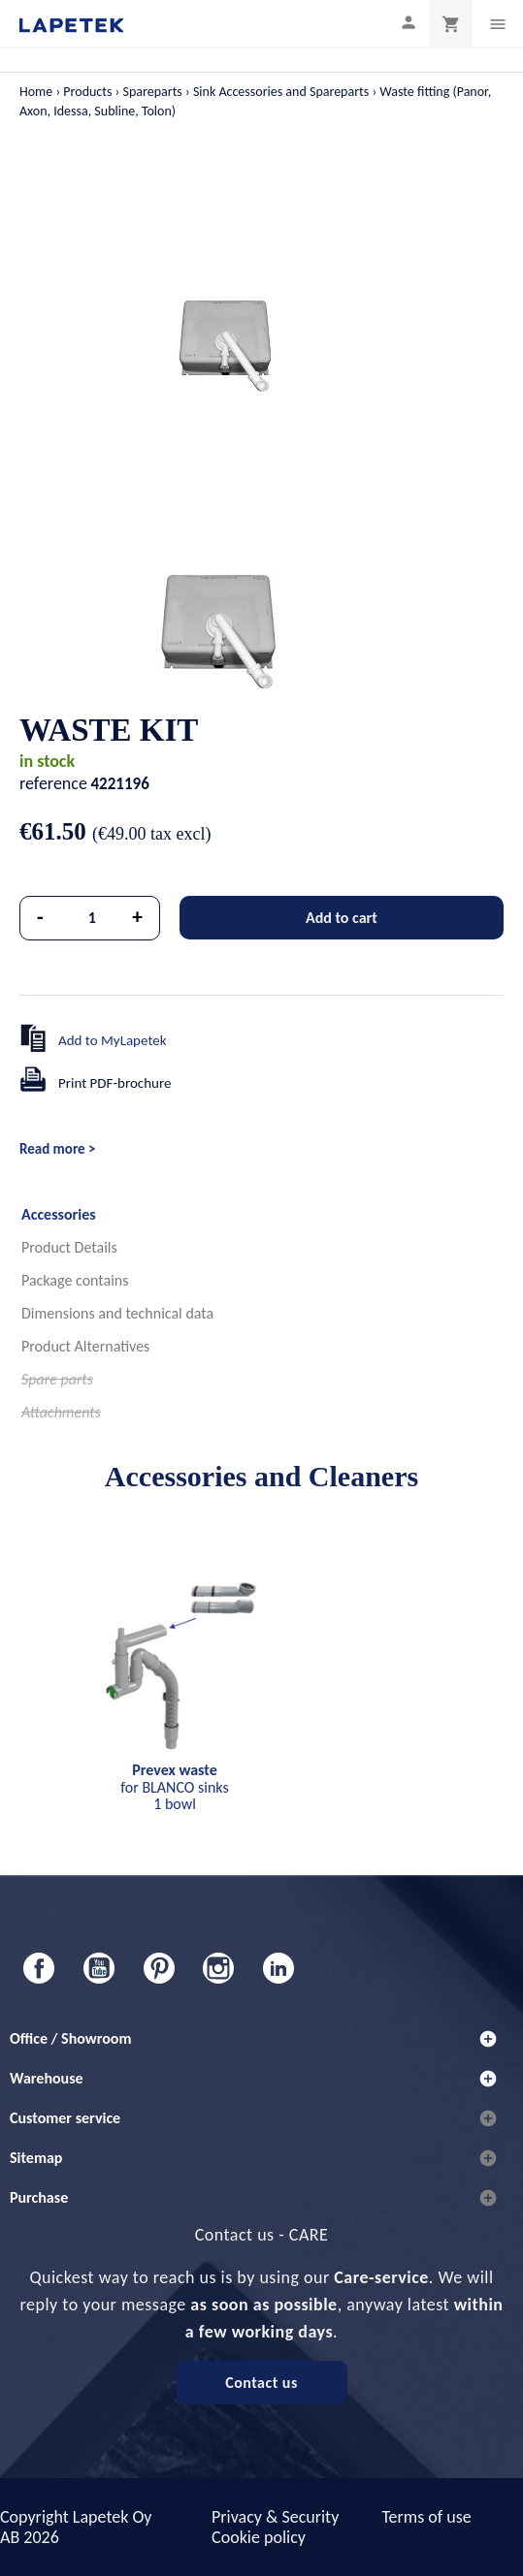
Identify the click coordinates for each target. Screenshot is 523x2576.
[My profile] (408, 22)
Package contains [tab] (74, 1280)
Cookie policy (259, 2537)
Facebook (38, 1968)
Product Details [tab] (69, 1247)
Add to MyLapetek (112, 1040)
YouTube (98, 1968)
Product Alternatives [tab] (85, 1346)
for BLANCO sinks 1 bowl (174, 1787)
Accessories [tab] (58, 1214)
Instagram (218, 1968)
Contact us (261, 2382)
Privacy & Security (275, 2517)
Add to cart (341, 917)
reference (53, 783)
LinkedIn (278, 1968)
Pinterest (159, 1968)
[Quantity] (93, 918)
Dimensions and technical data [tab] (117, 1313)
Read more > (57, 1149)
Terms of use (426, 2517)
